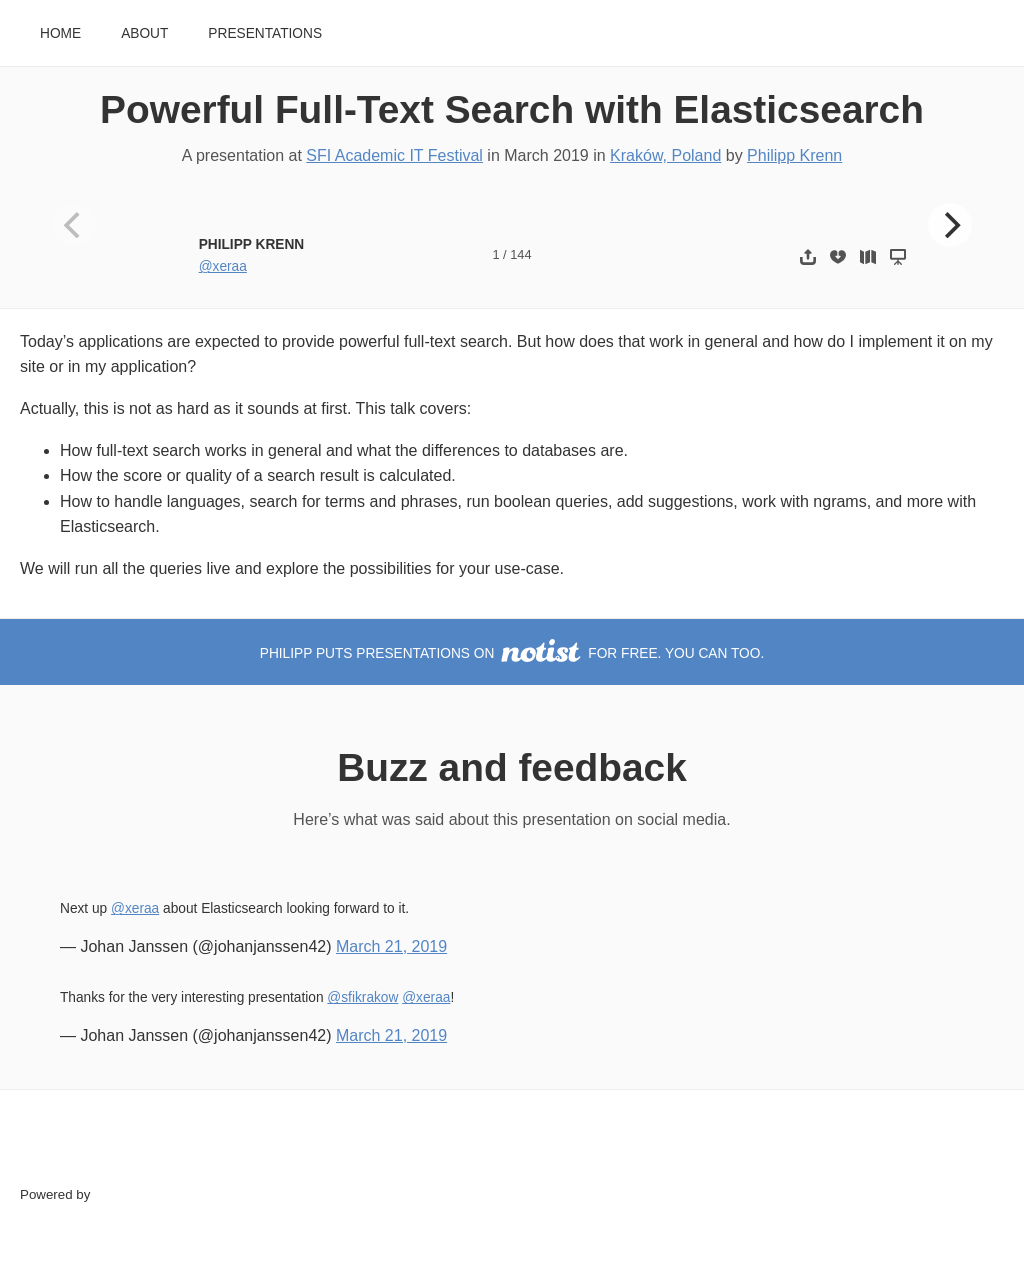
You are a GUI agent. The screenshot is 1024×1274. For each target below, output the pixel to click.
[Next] (950, 225)
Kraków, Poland (665, 155)
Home (60, 33)
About (144, 33)
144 (520, 254)
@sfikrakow (362, 997)
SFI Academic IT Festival (394, 155)
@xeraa (223, 266)
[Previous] (74, 225)
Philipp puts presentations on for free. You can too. (512, 653)
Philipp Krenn (794, 155)
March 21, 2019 (391, 946)
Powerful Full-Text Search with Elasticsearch (512, 109)
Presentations (265, 33)
